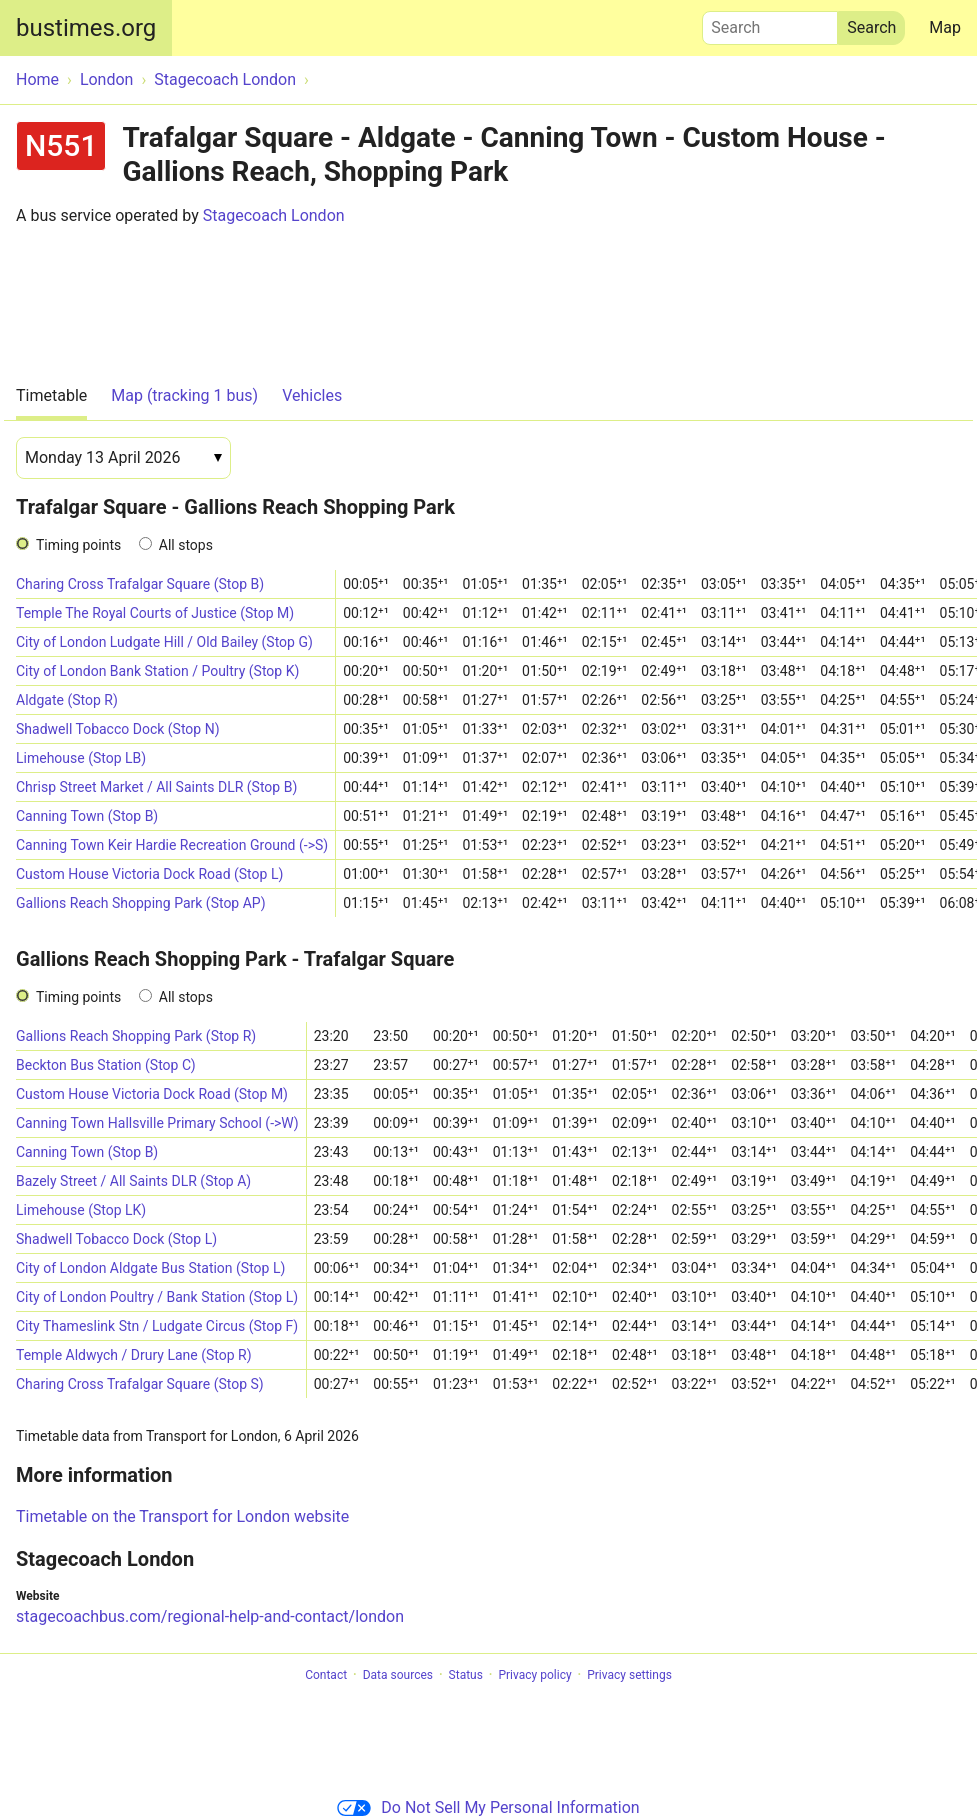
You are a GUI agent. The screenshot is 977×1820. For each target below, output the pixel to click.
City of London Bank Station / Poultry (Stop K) (157, 671)
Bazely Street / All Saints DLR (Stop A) (133, 1181)
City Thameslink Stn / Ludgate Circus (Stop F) (157, 1326)
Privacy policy (534, 1675)
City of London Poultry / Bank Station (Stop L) (157, 1297)
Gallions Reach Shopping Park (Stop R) (136, 1036)
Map (945, 27)
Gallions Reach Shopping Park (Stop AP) (141, 903)
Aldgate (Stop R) (67, 700)
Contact (326, 1675)
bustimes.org (86, 28)
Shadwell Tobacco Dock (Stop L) (116, 1239)
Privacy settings (629, 1675)
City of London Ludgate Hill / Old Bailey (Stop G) (164, 642)
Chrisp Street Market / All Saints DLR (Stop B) (156, 787)
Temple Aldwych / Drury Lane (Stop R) (134, 1355)
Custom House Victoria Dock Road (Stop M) (152, 1094)
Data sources (398, 1675)
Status (466, 1675)
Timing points (78, 545)
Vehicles (312, 395)
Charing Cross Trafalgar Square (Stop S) (140, 1384)
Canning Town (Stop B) (87, 816)
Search (770, 23)
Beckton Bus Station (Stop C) (106, 1065)
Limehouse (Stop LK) (81, 1210)
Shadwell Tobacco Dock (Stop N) (118, 729)
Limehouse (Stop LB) (81, 758)
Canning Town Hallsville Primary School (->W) (157, 1123)
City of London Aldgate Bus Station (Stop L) (150, 1268)
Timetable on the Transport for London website (182, 1516)
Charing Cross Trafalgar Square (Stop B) (140, 584)
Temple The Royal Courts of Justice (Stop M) (155, 613)
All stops (186, 545)
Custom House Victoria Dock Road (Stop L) (149, 874)
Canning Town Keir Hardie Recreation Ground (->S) (172, 845)
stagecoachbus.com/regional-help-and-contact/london (210, 1616)
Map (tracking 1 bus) (184, 395)
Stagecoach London (274, 215)
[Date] (123, 458)
